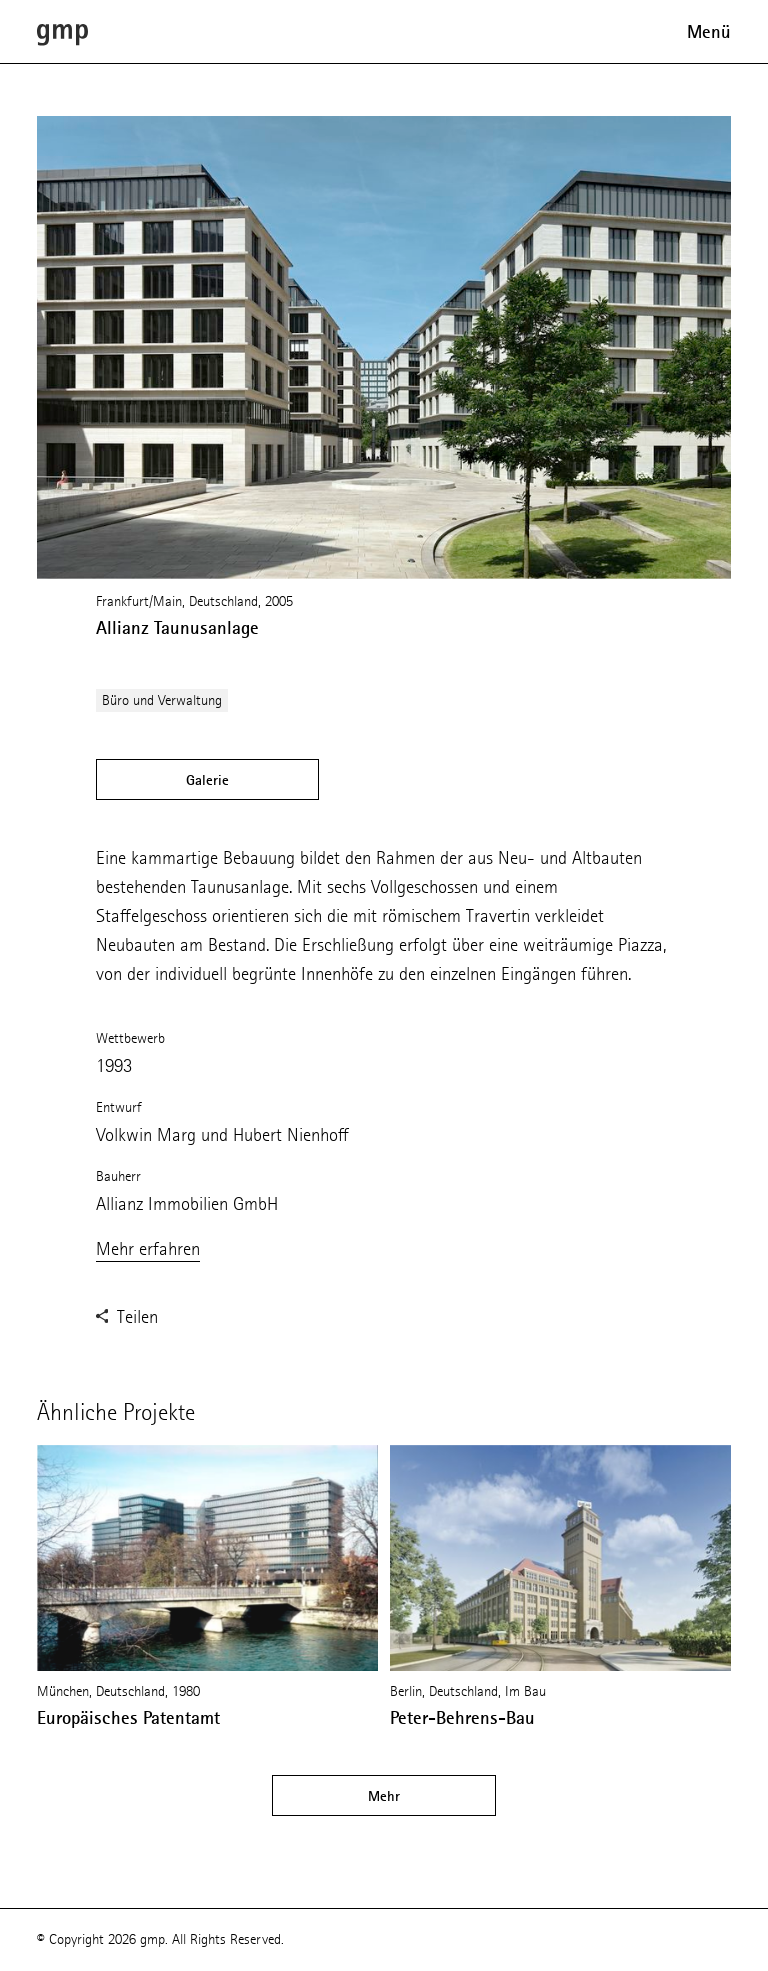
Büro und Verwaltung (162, 700)
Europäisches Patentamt (128, 1718)
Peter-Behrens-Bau (462, 1718)
